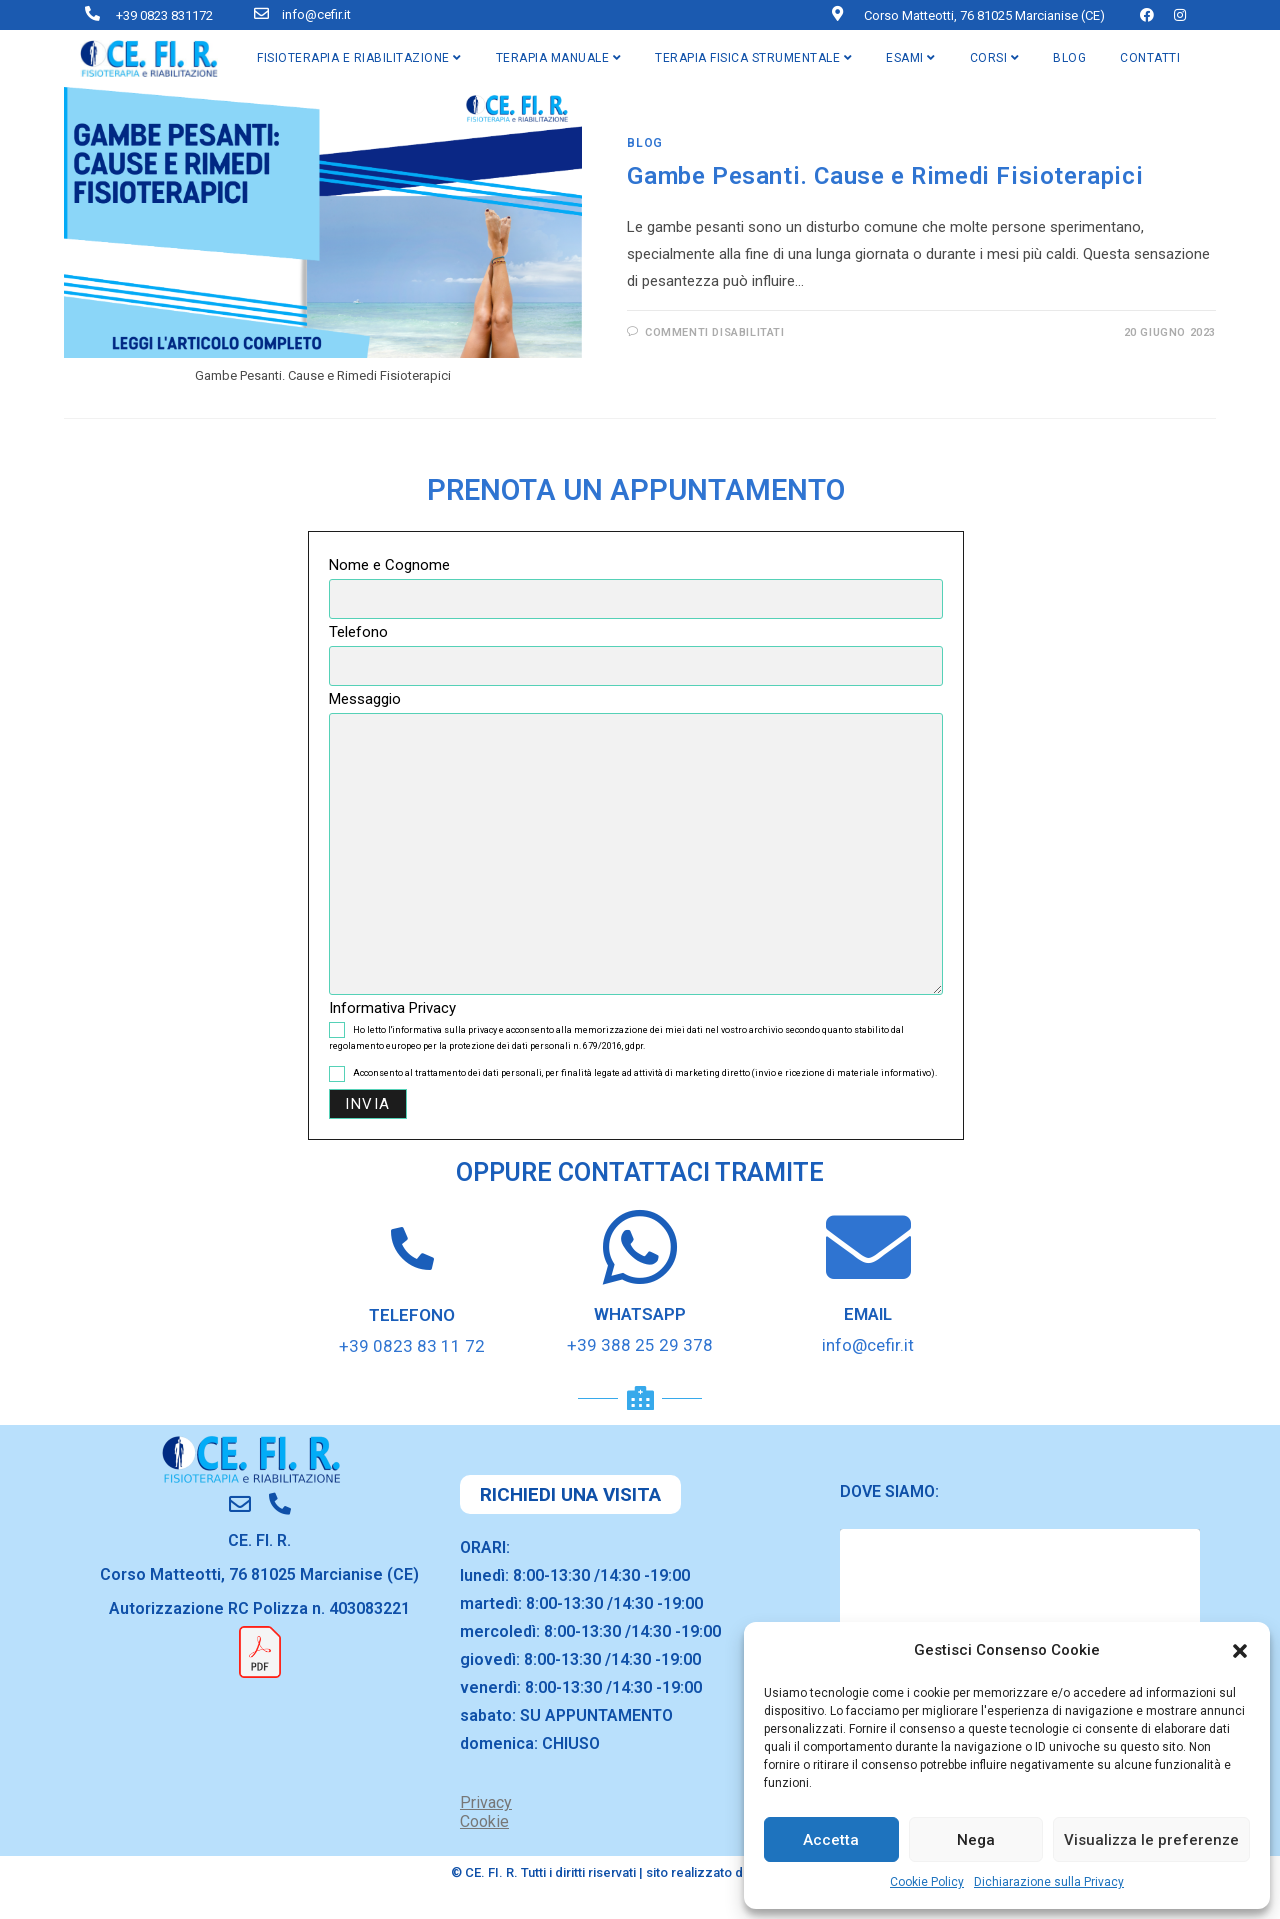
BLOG (1069, 58)
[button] (1240, 1651)
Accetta (831, 1840)
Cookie (484, 1821)
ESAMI (911, 58)
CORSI (995, 58)
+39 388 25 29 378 (640, 1345)
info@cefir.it (316, 14)
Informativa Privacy (392, 1008)
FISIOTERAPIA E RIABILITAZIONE (359, 58)
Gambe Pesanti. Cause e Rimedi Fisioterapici (885, 176)
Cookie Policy (927, 1882)
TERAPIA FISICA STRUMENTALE (753, 58)
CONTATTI (1150, 58)
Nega (976, 1840)
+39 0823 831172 (164, 15)
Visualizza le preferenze (1151, 1840)
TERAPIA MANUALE (559, 58)
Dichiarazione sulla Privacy (1049, 1882)
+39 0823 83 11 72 (412, 1346)
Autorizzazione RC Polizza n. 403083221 (259, 1608)
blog (644, 143)
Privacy (486, 1802)
